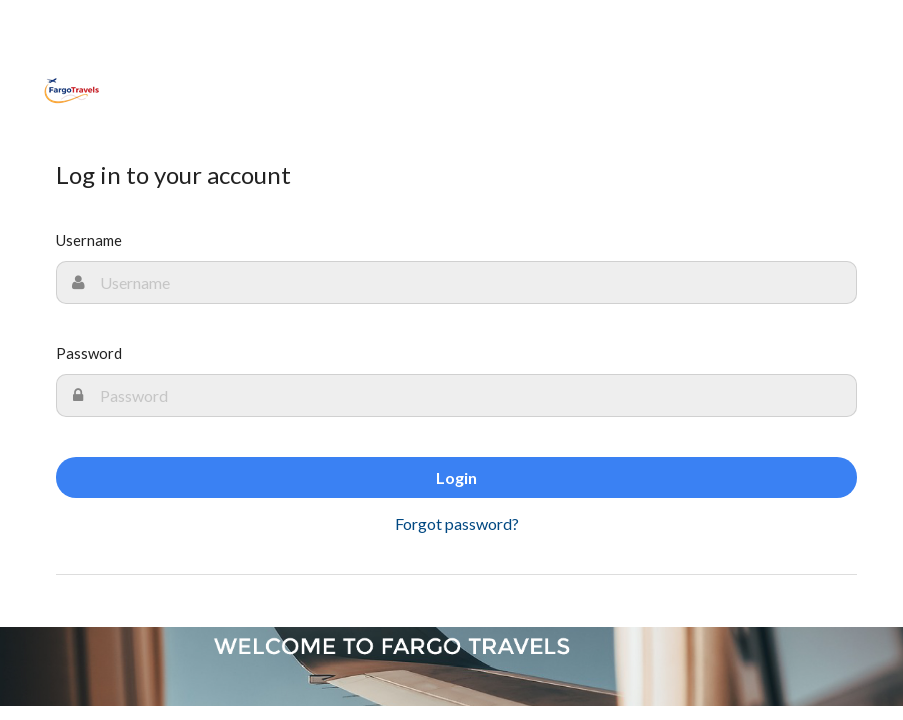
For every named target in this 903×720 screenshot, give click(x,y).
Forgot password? (457, 523)
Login (456, 477)
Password (89, 353)
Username (89, 240)
